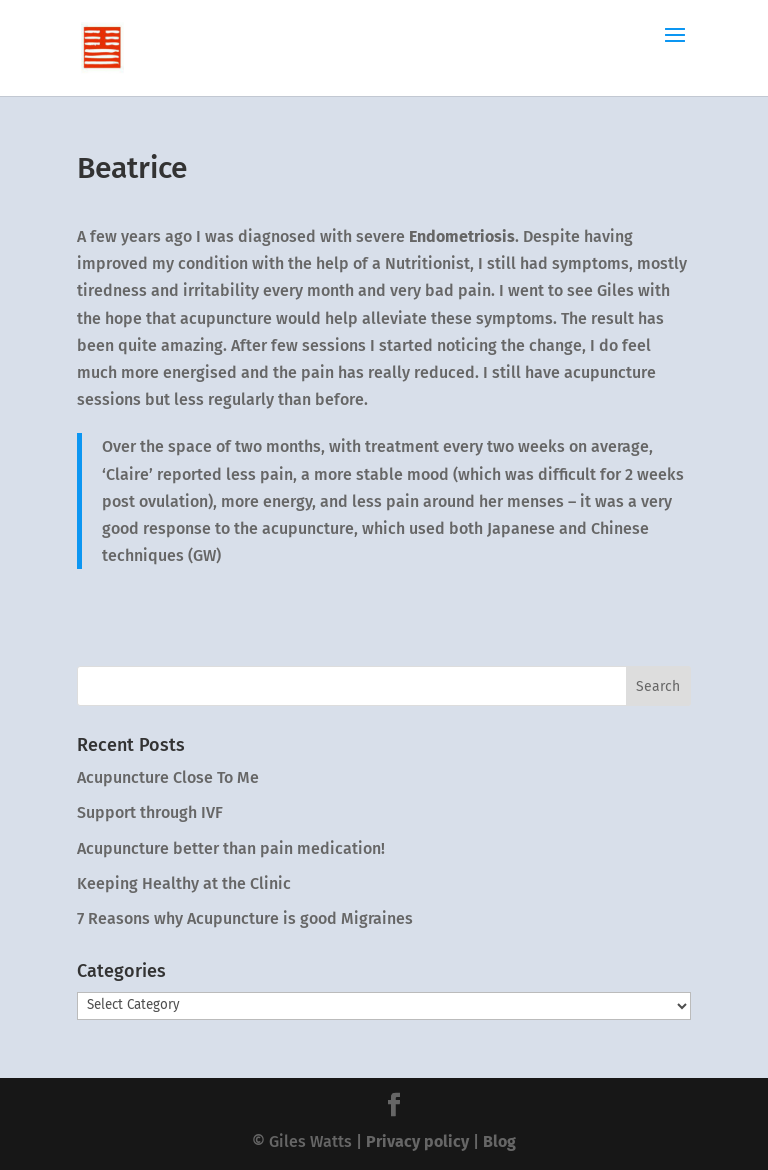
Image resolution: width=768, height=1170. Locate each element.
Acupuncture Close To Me (168, 777)
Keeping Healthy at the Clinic (184, 883)
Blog (499, 1141)
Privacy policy (417, 1141)
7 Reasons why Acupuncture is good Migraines (245, 918)
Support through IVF (150, 812)
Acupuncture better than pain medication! (231, 848)
